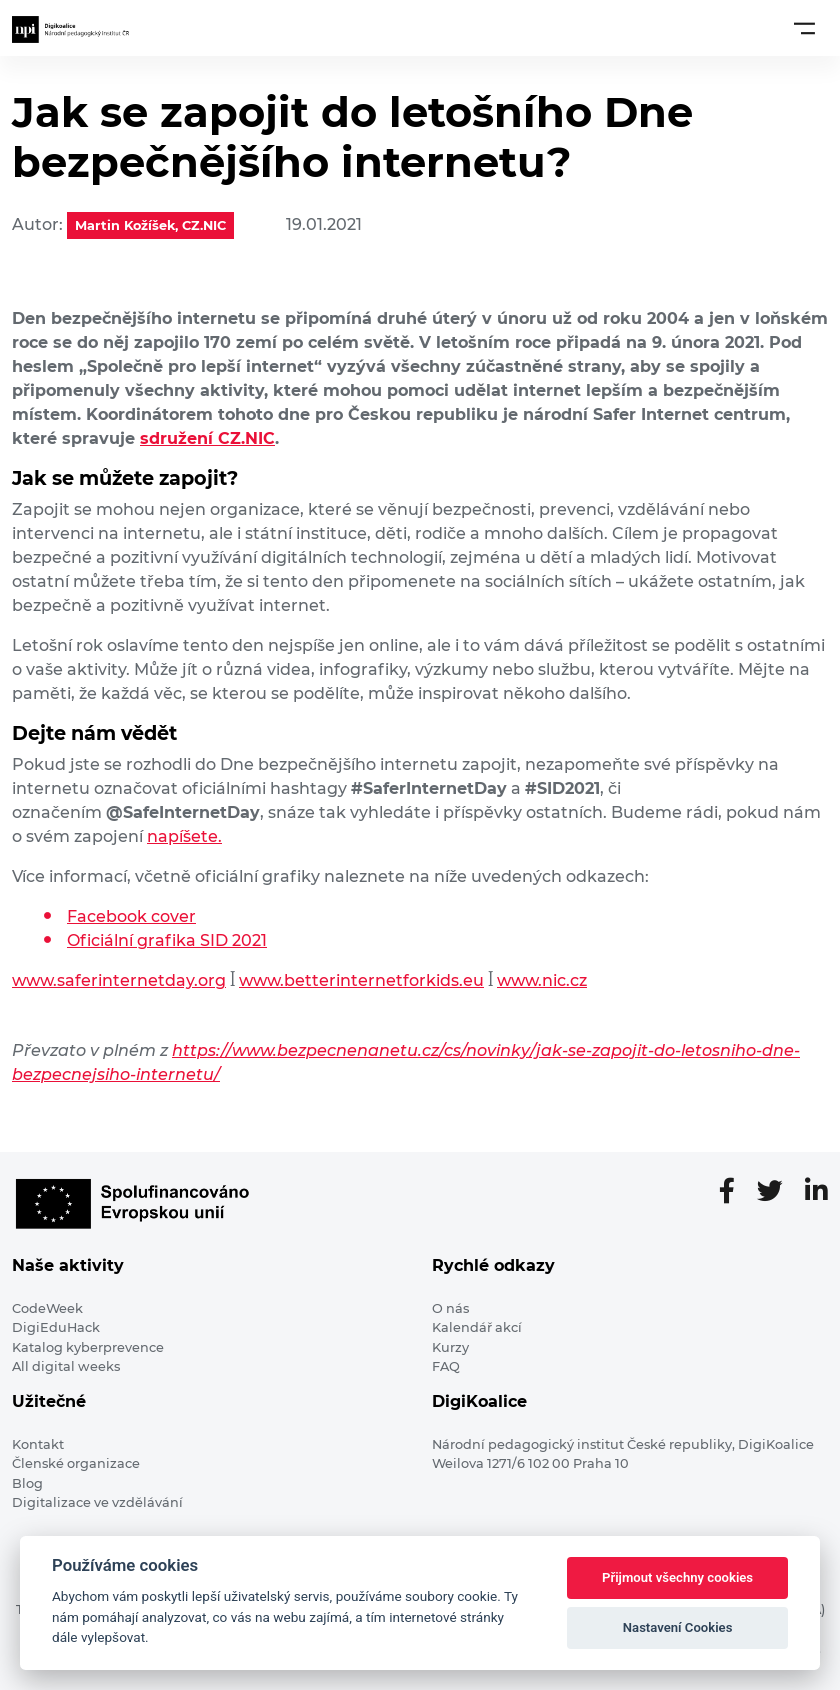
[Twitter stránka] (778, 1192)
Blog (27, 1483)
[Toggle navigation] (804, 28)
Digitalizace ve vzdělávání (97, 1502)
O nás (450, 1308)
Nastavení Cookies (678, 1627)
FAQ (446, 1366)
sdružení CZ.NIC (207, 438)
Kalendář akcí (477, 1327)
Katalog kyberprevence (88, 1347)
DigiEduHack (56, 1327)
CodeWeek (47, 1308)
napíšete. (184, 836)
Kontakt (38, 1444)
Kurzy (450, 1347)
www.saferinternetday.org (119, 980)
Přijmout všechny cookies (677, 1577)
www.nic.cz (542, 980)
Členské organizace (76, 1463)
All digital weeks (66, 1366)
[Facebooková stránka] (735, 1192)
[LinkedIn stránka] (816, 1192)
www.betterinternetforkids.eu (361, 980)
